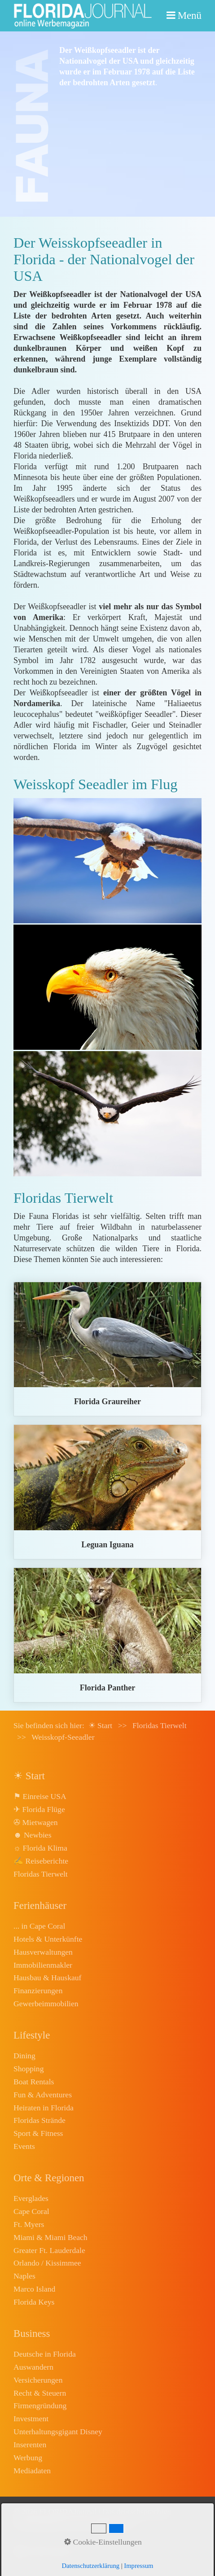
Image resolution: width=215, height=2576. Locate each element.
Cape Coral (31, 2211)
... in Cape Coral (39, 1925)
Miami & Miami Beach (50, 2237)
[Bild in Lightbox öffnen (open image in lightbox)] (107, 860)
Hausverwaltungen (43, 1951)
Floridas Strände (39, 2120)
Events (24, 2146)
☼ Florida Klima (40, 1847)
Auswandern (33, 2366)
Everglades (30, 2198)
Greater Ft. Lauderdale (49, 2250)
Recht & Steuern (39, 2392)
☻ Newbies (32, 1834)
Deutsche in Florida (44, 2353)
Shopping (28, 2068)
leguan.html (107, 1492)
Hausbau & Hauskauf (47, 1977)
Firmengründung (39, 2405)
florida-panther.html (107, 1635)
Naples (24, 2275)
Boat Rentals (33, 2081)
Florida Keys (33, 2301)
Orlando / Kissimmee (47, 2262)
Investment (30, 2418)
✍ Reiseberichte (40, 1860)
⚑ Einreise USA (39, 1796)
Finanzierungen (37, 1990)
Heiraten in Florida (43, 2107)
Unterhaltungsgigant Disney (57, 2431)
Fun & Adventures (42, 2094)
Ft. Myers (28, 2224)
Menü (190, 15)
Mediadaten (32, 2470)
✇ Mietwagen (35, 1822)
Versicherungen (37, 2379)
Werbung (27, 2457)
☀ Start (100, 1725)
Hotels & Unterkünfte (47, 1938)
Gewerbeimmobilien (46, 2003)
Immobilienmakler (42, 1964)
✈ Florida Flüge (39, 1809)
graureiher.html (107, 1349)
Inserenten (29, 2444)
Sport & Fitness (38, 2133)
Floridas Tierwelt (40, 1873)
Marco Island (34, 2288)
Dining (24, 2055)
